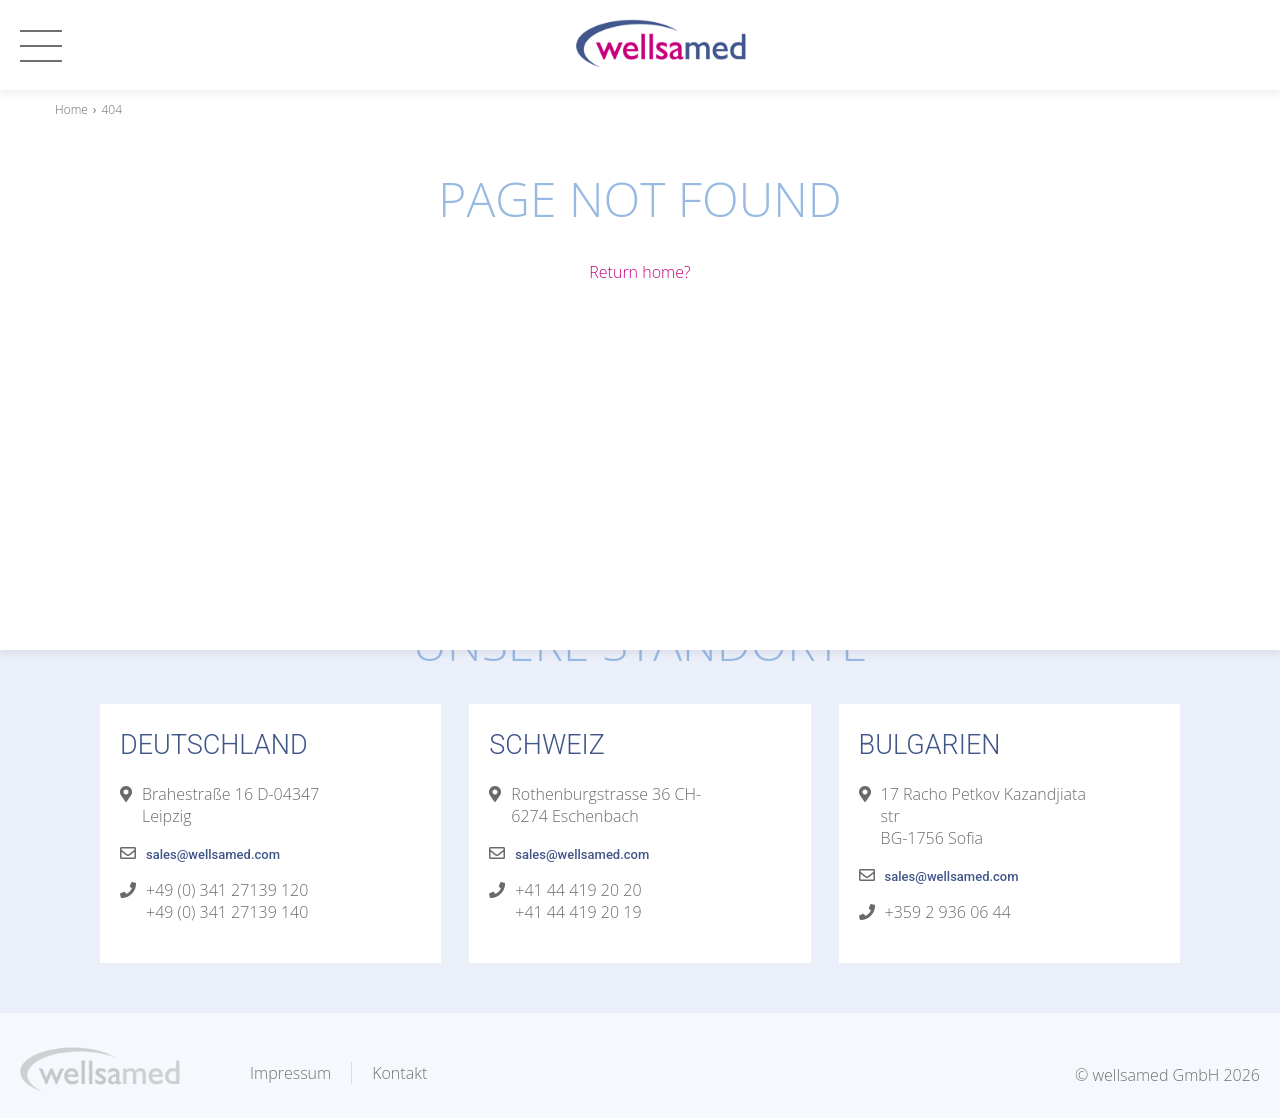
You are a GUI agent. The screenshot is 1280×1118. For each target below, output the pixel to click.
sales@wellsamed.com (213, 854)
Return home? (639, 272)
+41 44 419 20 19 (578, 912)
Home (71, 109)
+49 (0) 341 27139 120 (227, 890)
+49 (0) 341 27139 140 (227, 912)
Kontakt (399, 1073)
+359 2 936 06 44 (948, 912)
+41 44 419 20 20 (578, 890)
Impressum (290, 1073)
